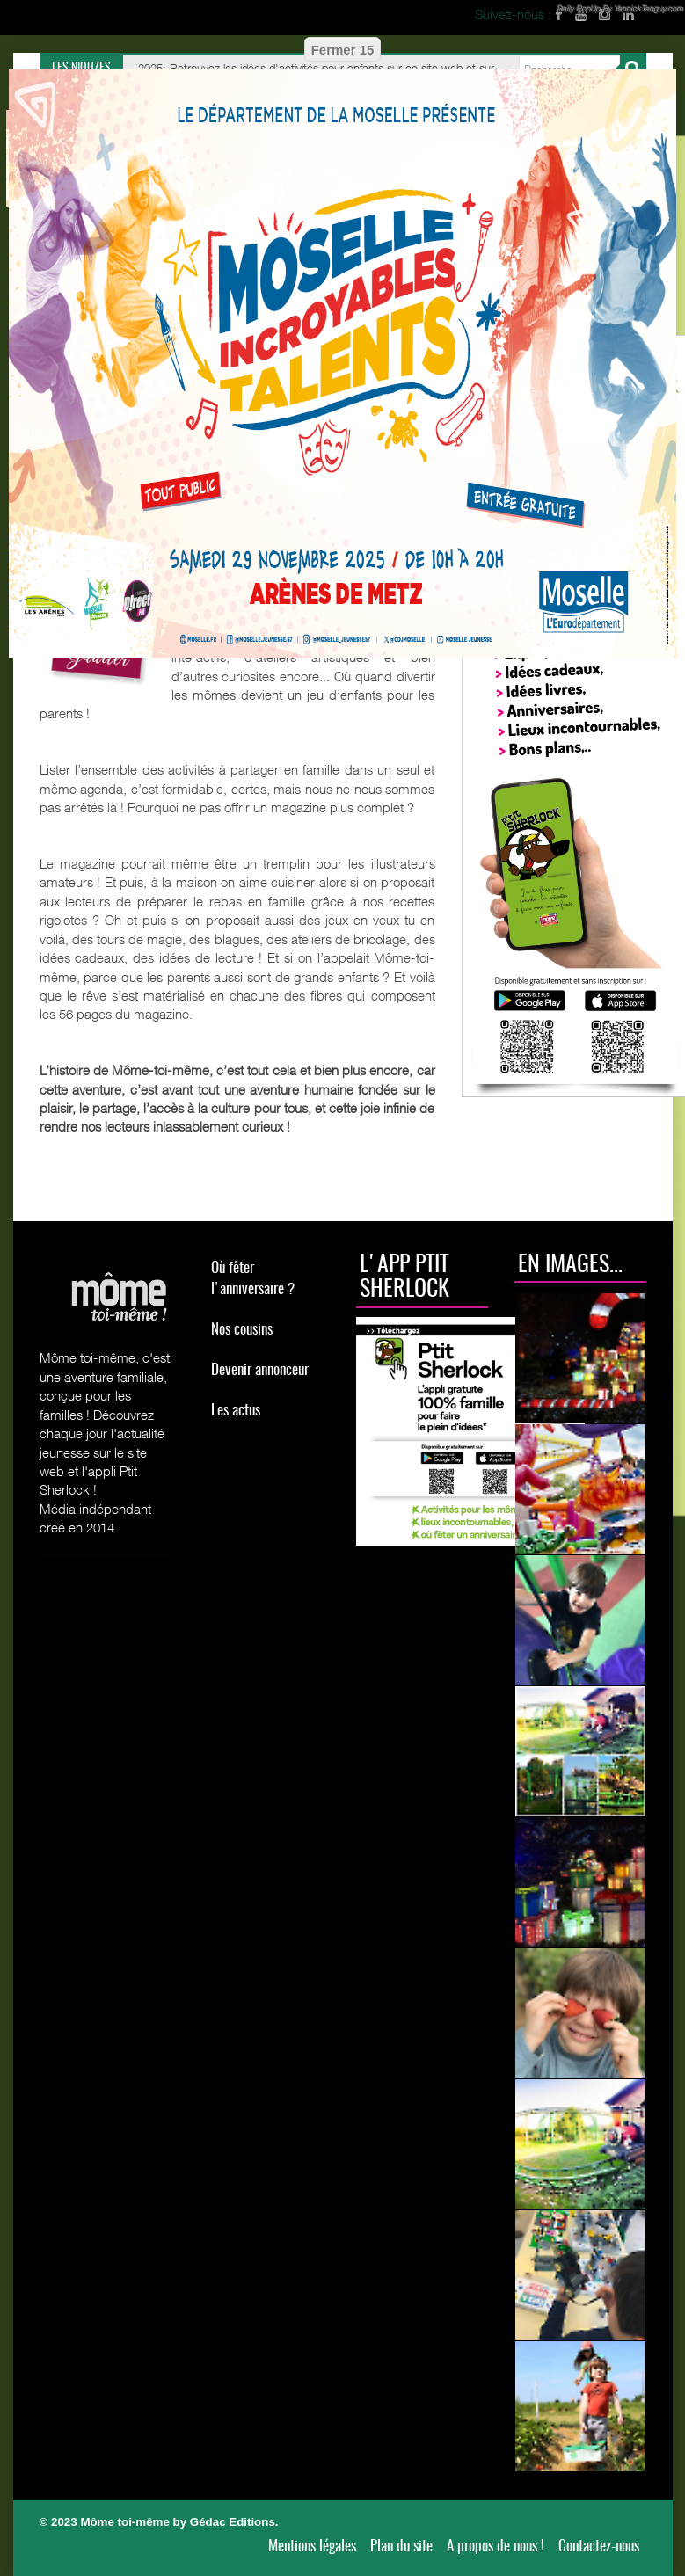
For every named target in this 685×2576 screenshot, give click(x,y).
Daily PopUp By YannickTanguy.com (619, 8)
